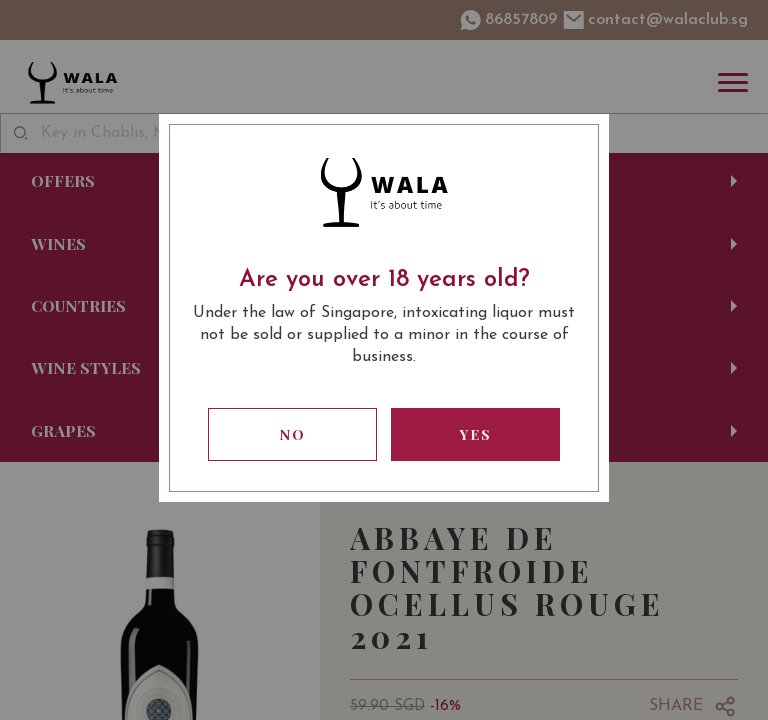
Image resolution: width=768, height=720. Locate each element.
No (293, 434)
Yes (476, 434)
